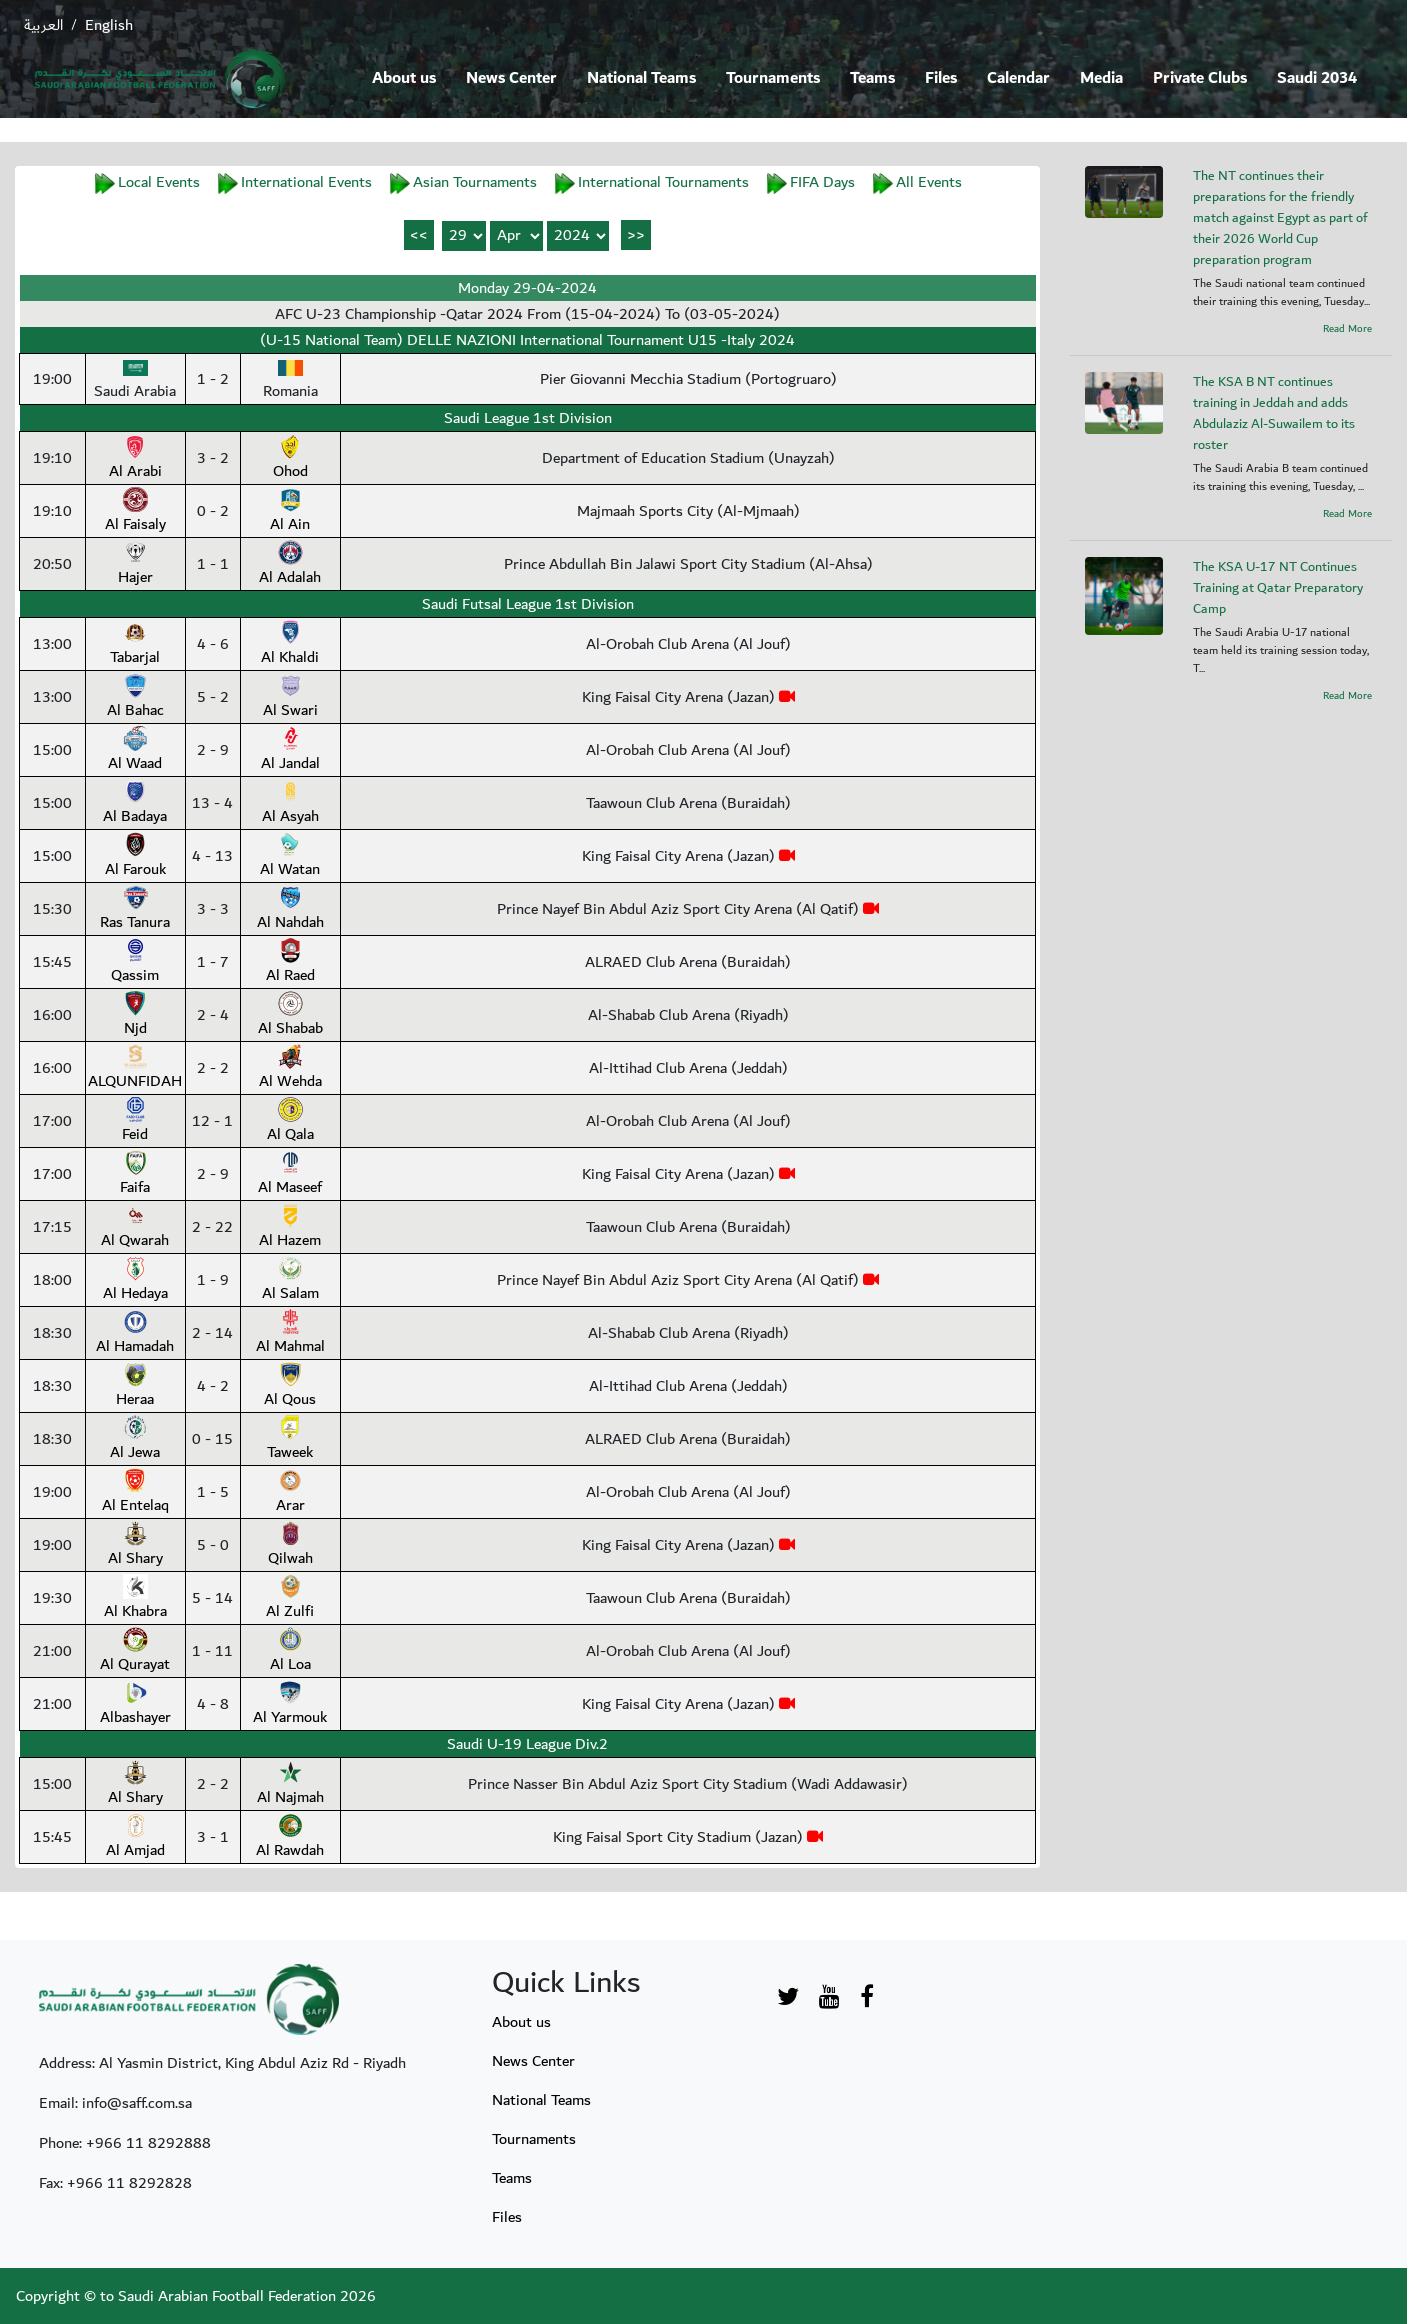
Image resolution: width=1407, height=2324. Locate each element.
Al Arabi (135, 459)
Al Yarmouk (290, 1705)
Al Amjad (135, 1838)
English (109, 25)
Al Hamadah (135, 1334)
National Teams (641, 78)
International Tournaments (663, 182)
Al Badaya (135, 804)
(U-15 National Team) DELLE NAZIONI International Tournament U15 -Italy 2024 (527, 340)
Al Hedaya (135, 1281)
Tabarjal (135, 645)
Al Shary (135, 1546)
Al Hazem (290, 1228)
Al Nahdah (290, 910)
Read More (1347, 329)
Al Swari (290, 698)
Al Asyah (290, 804)
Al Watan (290, 857)
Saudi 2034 (1317, 78)
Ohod (290, 459)
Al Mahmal (290, 1334)
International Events (306, 182)
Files (941, 78)
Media (1101, 78)
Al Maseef (290, 1175)
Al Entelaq (135, 1493)
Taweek (290, 1440)
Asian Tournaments (475, 182)
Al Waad (135, 751)
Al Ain (290, 512)
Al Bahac (135, 698)
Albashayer (135, 1705)
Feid (135, 1122)
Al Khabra (135, 1599)
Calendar (1018, 78)
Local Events (159, 182)
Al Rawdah (290, 1838)
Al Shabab (290, 1016)
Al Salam (290, 1281)
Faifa (135, 1175)
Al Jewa (135, 1440)
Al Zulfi (290, 1599)
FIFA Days (822, 182)
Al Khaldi (290, 645)
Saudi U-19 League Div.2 (527, 1744)
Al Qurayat (135, 1652)
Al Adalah (290, 565)
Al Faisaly (135, 512)
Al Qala (290, 1122)
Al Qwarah (135, 1228)
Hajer (135, 565)
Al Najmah (290, 1785)
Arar (290, 1493)
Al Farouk (135, 857)
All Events (929, 182)
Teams (872, 78)
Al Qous (290, 1387)
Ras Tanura (135, 910)
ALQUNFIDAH (135, 1069)
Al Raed (290, 963)
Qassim (135, 963)
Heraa (135, 1387)
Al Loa (290, 1652)
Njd (135, 1016)
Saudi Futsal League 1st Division (528, 604)
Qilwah (290, 1546)
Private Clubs (1200, 78)
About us (404, 78)
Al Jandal (290, 751)
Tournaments (773, 78)
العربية (43, 25)
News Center (511, 78)
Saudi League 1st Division (528, 418)
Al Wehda (290, 1069)
